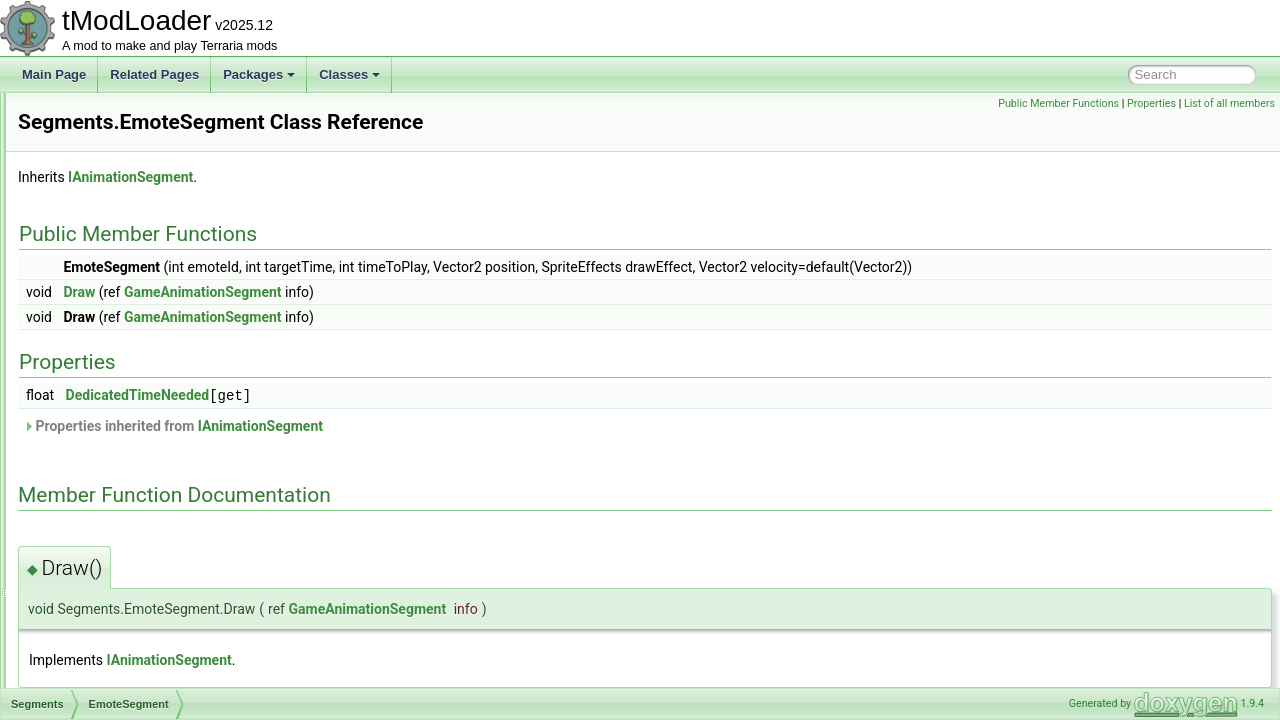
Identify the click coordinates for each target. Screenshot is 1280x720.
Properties (1151, 103)
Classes (349, 74)
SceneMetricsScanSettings (137, 158)
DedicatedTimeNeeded (388, 395)
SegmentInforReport (120, 334)
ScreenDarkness (110, 180)
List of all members (1229, 103)
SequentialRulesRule (122, 642)
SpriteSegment (121, 532)
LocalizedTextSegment (142, 422)
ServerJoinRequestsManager (143, 664)
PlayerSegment (123, 510)
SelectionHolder (108, 554)
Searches (91, 290)
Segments (93, 356)
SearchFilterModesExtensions (145, 312)
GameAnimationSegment (453, 292)
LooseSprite (114, 444)
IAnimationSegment (380, 177)
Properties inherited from (423, 425)
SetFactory (95, 686)
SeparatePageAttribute (126, 576)
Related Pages (154, 74)
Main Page (54, 74)
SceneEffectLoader (117, 114)
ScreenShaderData (117, 246)
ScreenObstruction (115, 224)
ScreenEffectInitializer (124, 202)
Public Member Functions (1058, 103)
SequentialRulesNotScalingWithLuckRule (175, 620)
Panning (104, 488)
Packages (259, 74)
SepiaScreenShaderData (132, 598)
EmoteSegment (123, 400)
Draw (329, 292)
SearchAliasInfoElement (130, 268)
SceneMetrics (102, 136)
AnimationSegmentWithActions (164, 378)
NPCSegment (118, 466)
